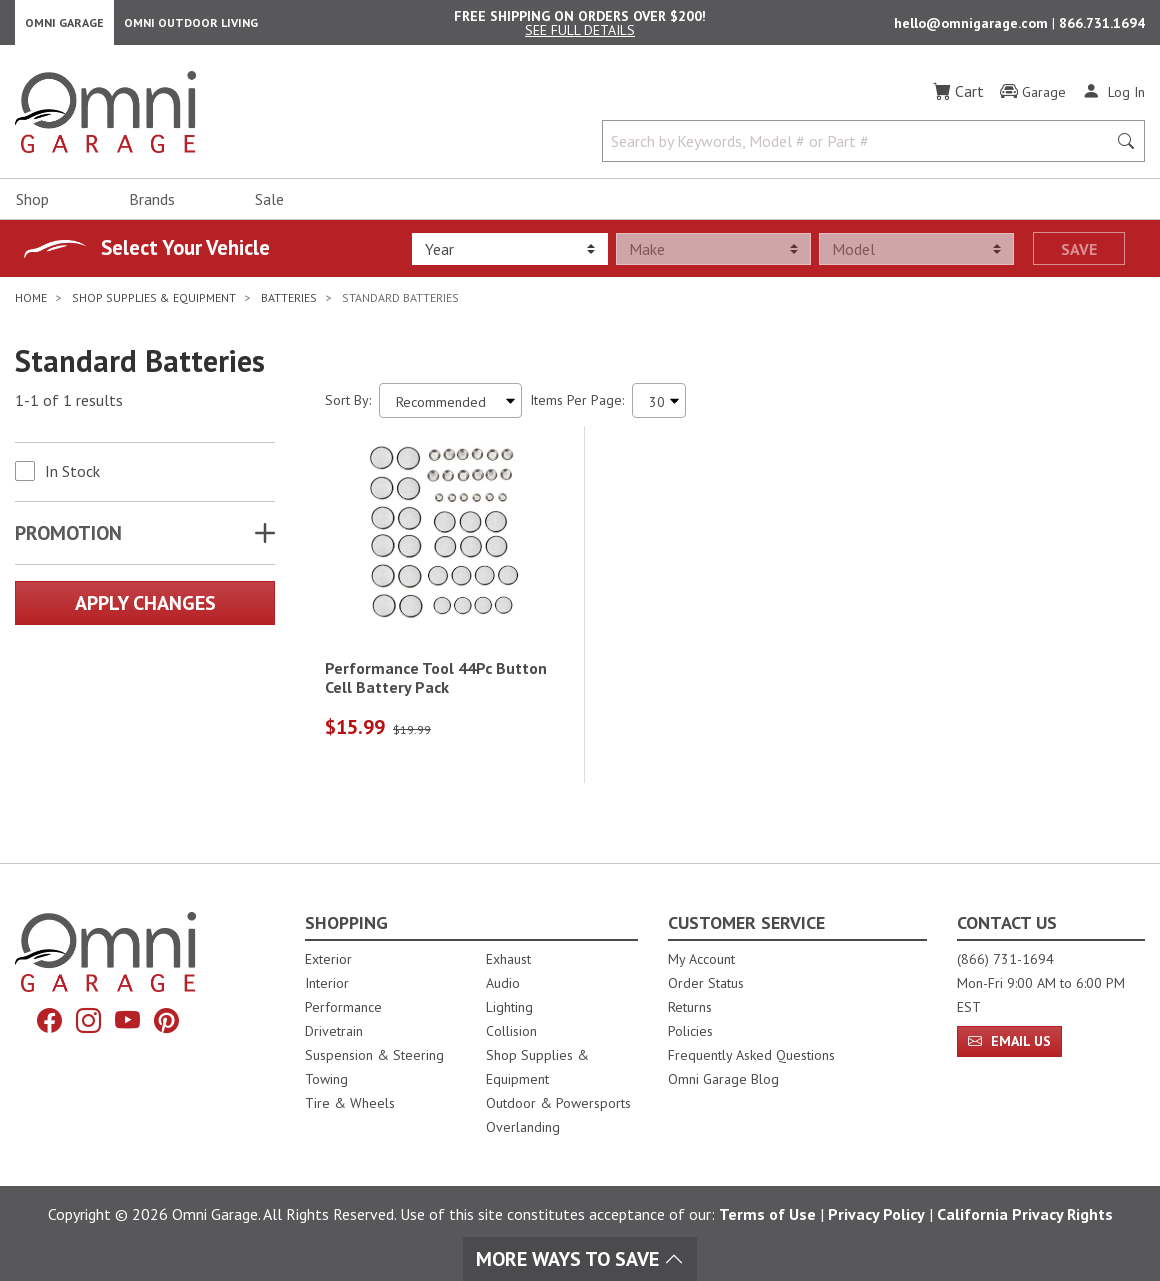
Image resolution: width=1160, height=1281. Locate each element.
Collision (511, 1031)
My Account (701, 959)
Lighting (509, 1007)
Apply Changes (145, 609)
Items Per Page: (577, 406)
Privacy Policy (876, 1214)
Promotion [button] (68, 539)
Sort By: (348, 406)
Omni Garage (64, 25)
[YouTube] (127, 1021)
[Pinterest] (166, 1021)
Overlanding (523, 1127)
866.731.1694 (1102, 26)
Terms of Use (767, 1214)
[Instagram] (88, 1021)
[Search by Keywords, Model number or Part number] (860, 148)
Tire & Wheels (350, 1103)
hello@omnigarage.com (973, 26)
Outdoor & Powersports (558, 1103)
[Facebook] (49, 1021)
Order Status (706, 983)
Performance (343, 1007)
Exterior (328, 959)
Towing (326, 1079)
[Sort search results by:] (450, 406)
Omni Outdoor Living (191, 25)
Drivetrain (334, 1031)
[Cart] (958, 98)
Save (1079, 255)
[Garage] (1033, 99)
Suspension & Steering (374, 1055)
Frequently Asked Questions (751, 1055)
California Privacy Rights (1025, 1214)
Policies (690, 1031)
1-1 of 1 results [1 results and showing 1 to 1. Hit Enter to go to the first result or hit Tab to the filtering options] (69, 407)
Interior (327, 983)
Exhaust (508, 959)
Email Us (1009, 1041)
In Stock (72, 477)
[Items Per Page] (659, 406)
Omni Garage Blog (723, 1079)
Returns (690, 1007)
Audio (503, 983)
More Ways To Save (580, 1259)
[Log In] (1113, 98)
